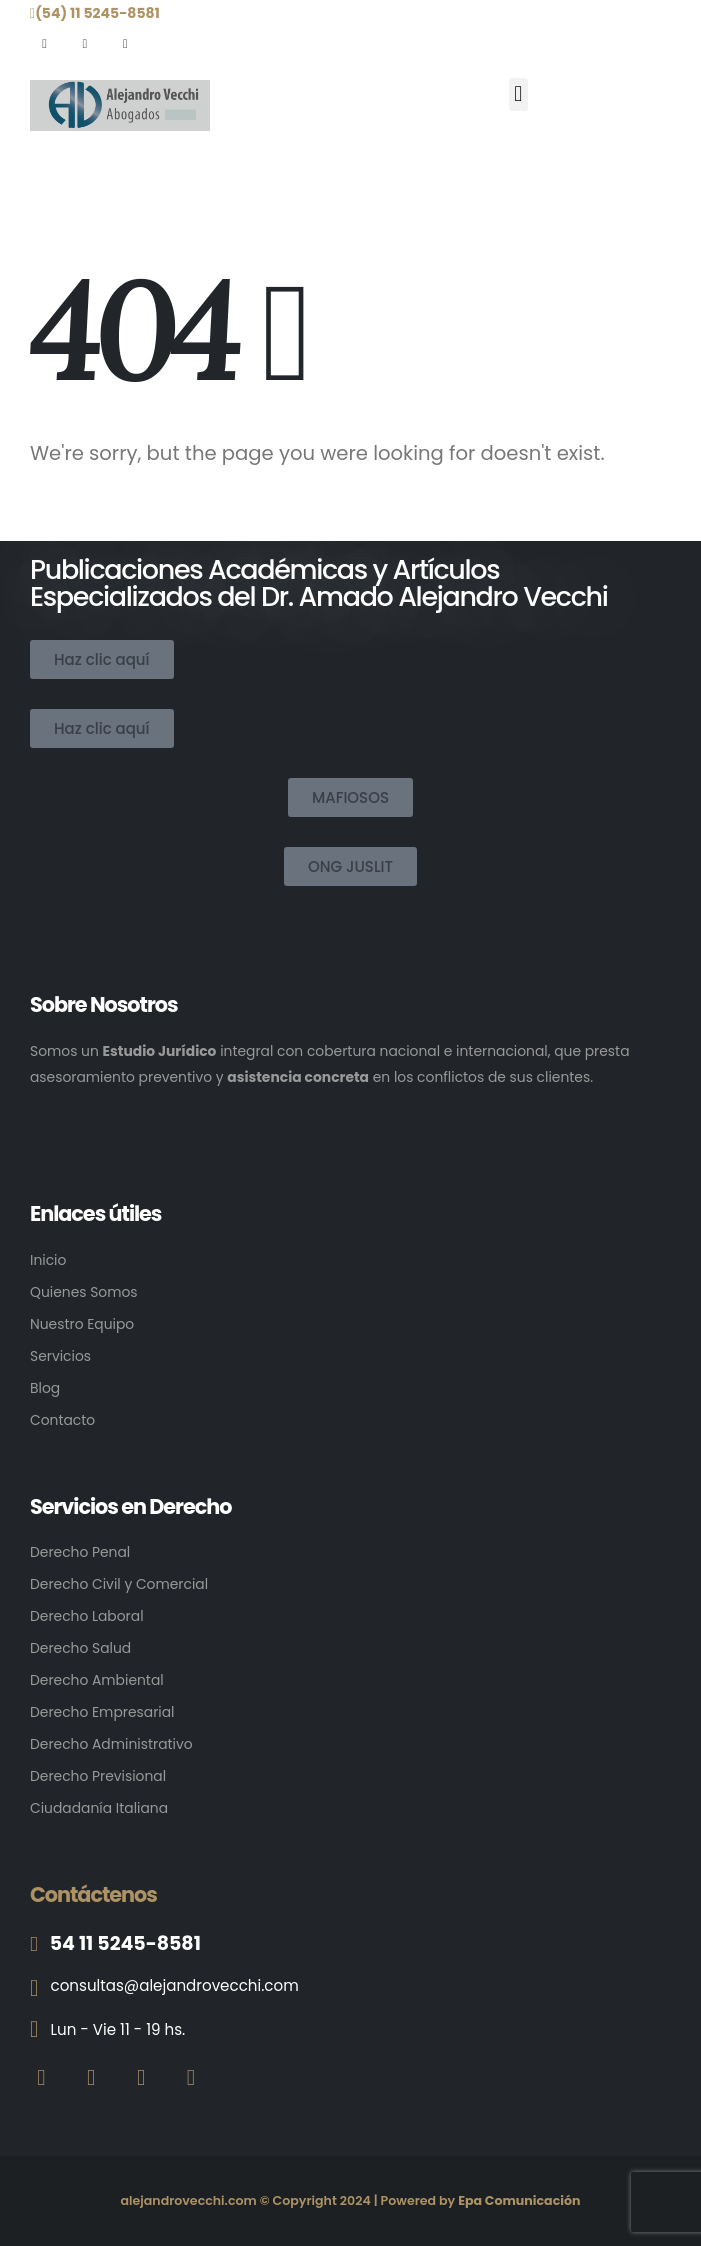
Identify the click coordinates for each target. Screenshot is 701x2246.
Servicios (60, 1356)
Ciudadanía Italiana (99, 1808)
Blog (45, 1388)
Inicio (48, 1260)
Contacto (62, 1420)
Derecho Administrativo (111, 1744)
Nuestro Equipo (82, 1324)
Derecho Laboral (87, 1616)
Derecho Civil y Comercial (119, 1584)
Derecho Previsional (98, 1776)
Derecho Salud (80, 1648)
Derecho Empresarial (102, 1712)
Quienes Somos (84, 1292)
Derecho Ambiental (97, 1680)
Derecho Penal (80, 1552)
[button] (518, 94)
